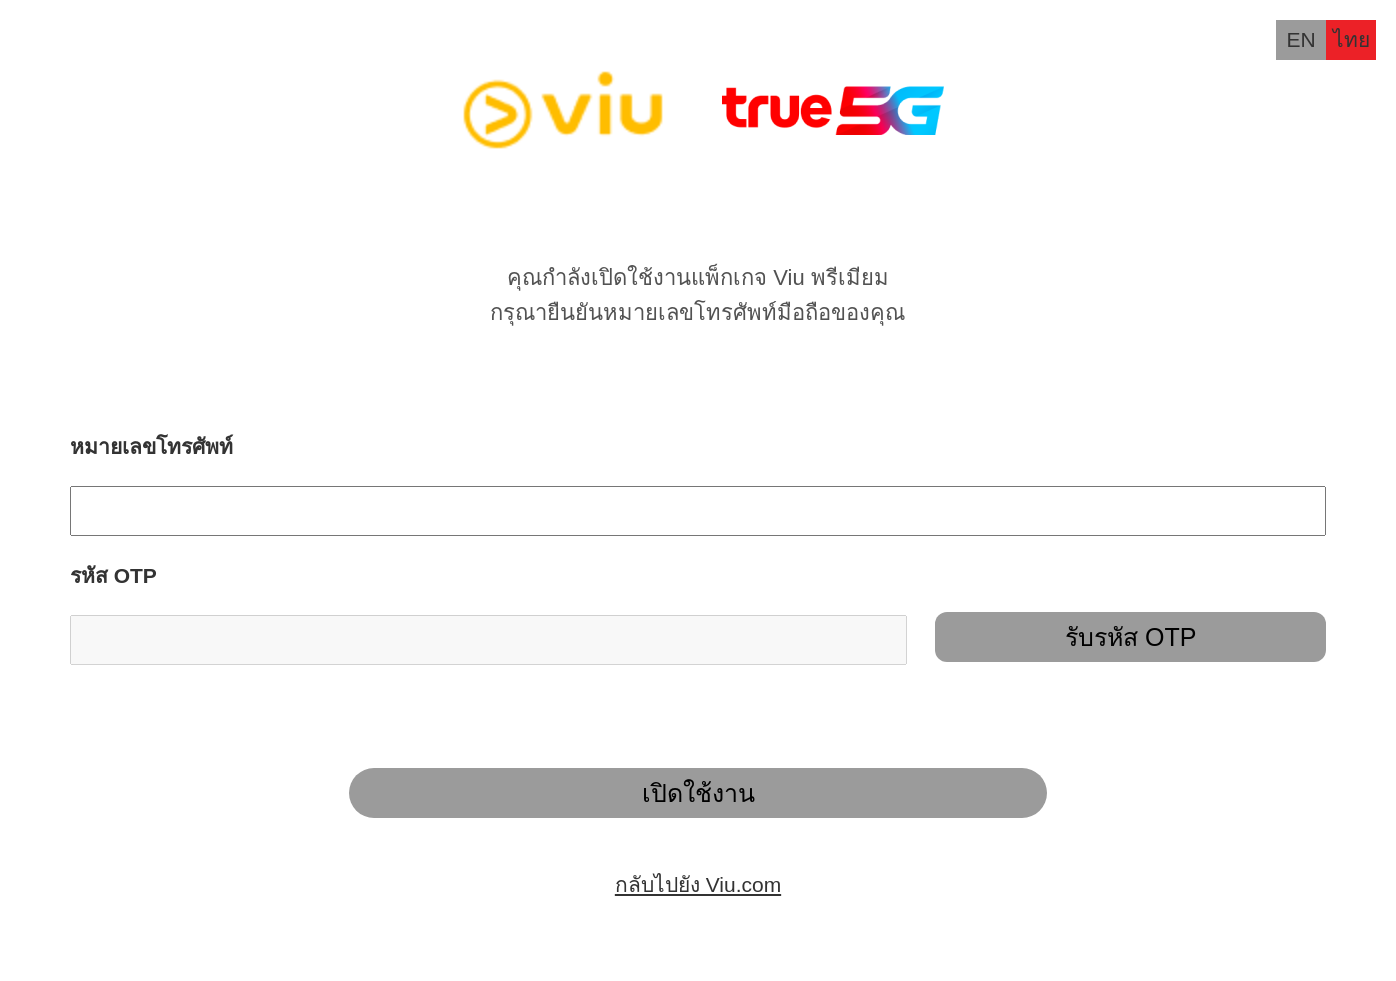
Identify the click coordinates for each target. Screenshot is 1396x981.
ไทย (1351, 39)
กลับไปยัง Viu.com (698, 884)
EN (1300, 39)
